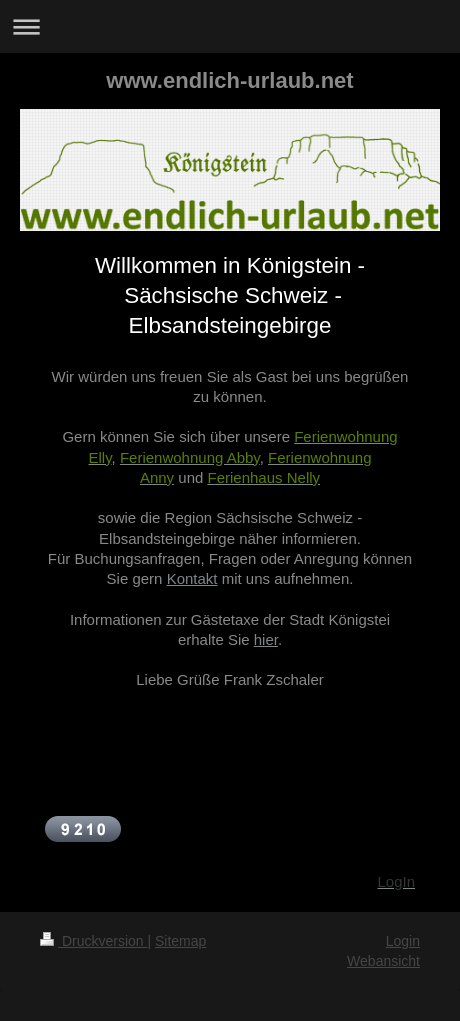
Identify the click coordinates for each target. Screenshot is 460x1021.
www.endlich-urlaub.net (229, 80)
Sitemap (180, 941)
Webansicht (383, 961)
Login (403, 941)
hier (266, 639)
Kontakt (192, 578)
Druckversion (93, 941)
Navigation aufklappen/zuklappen (230, 26)
